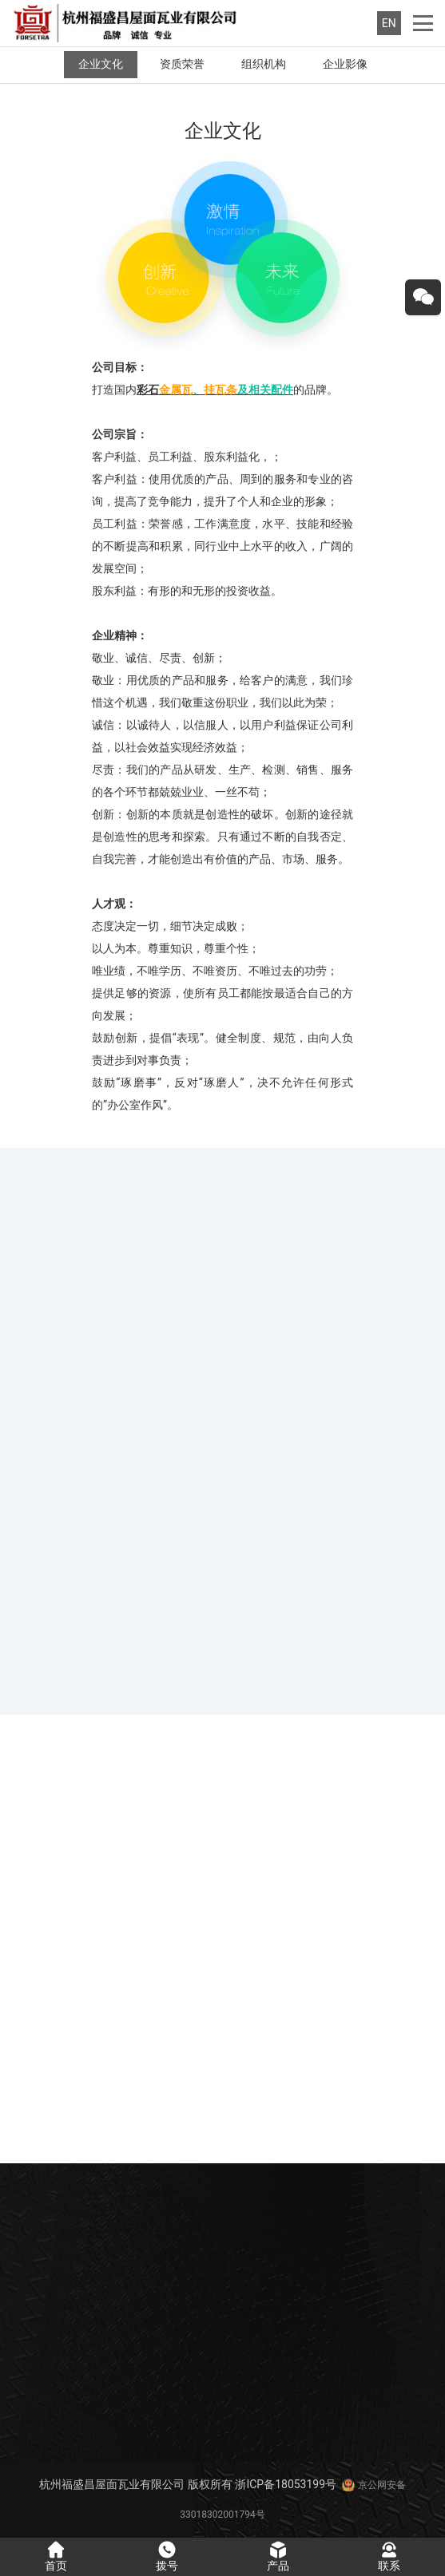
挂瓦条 (220, 389)
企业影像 (345, 63)
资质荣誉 (182, 63)
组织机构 (263, 63)
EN (389, 23)
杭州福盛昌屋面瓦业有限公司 (112, 2484)
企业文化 (100, 63)
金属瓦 (176, 389)
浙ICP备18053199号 (285, 2484)
